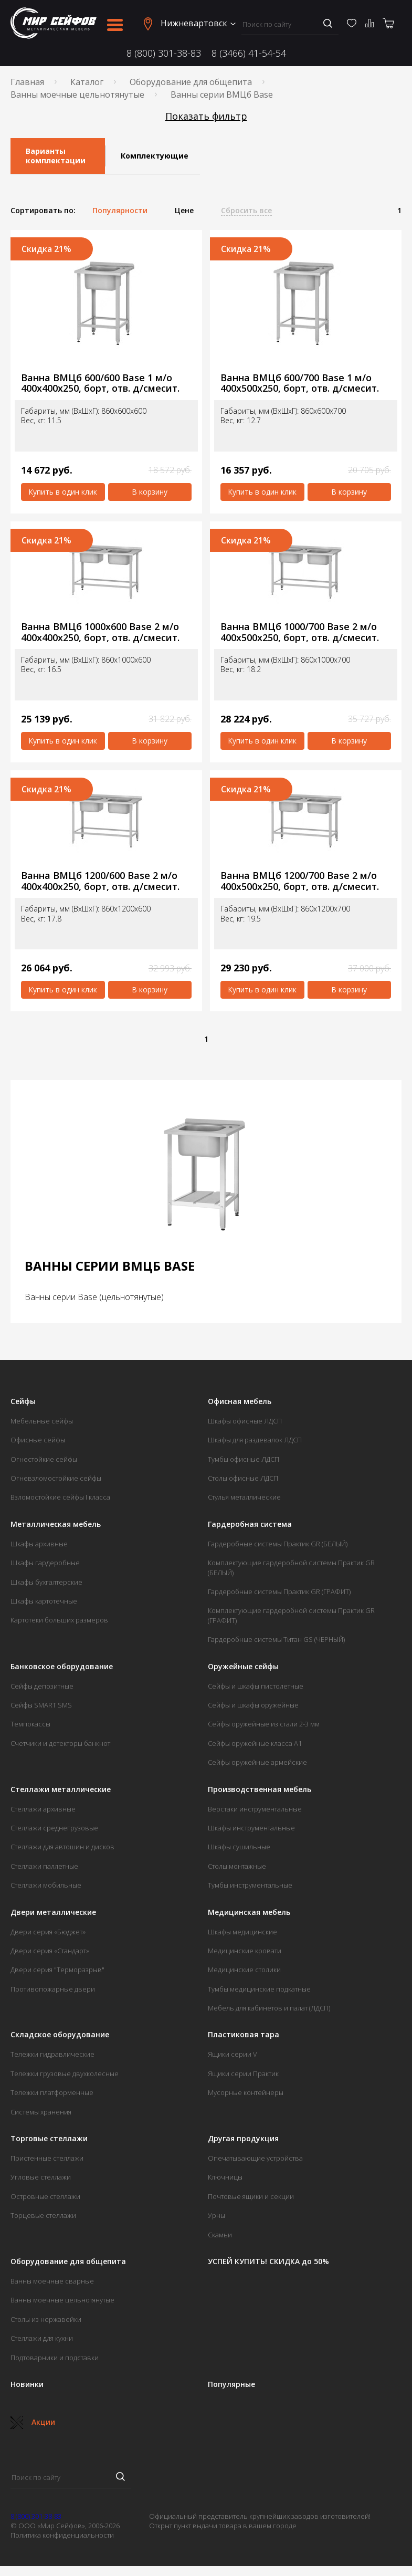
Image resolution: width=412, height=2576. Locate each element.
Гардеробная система (250, 1524)
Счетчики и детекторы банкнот (60, 1743)
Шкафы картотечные (43, 1601)
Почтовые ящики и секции (251, 2196)
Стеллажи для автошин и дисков (62, 1846)
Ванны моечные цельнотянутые (77, 94)
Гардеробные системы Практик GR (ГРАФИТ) (279, 1591)
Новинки (27, 2384)
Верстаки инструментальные (255, 1809)
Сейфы (23, 1401)
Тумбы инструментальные (250, 1885)
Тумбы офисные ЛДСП (243, 1459)
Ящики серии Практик (243, 2073)
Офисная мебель (239, 1401)
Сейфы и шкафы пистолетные (255, 1686)
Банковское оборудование (61, 1666)
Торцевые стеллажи (43, 2215)
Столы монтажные (237, 1866)
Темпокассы (30, 1724)
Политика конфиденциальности (62, 2535)
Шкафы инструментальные (251, 1827)
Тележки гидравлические (52, 2054)
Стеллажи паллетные (44, 1866)
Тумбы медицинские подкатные (259, 1989)
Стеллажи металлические (60, 1789)
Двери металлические (53, 1912)
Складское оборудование (59, 2034)
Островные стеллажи (45, 2196)
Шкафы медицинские (242, 1931)
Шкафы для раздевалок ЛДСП (255, 1439)
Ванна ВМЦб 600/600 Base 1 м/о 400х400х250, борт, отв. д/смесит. (100, 383)
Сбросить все (246, 210)
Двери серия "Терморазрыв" (57, 1969)
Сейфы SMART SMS (41, 1705)
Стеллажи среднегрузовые (54, 1827)
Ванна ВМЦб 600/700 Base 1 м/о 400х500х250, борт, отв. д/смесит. (299, 383)
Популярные (231, 2384)
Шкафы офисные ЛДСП (245, 1421)
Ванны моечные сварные (52, 2281)
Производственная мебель (259, 1789)
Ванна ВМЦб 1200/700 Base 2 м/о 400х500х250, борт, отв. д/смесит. (299, 881)
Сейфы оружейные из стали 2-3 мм (264, 1724)
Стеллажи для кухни (41, 2338)
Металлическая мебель (55, 1524)
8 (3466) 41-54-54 (249, 53)
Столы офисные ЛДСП (243, 1478)
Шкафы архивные (39, 1543)
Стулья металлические (244, 1497)
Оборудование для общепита (191, 82)
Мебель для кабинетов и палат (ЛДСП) (269, 2008)
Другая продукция (243, 2138)
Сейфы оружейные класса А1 (255, 1743)
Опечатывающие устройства (255, 2158)
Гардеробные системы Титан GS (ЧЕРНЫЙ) (276, 1639)
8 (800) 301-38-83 (163, 53)
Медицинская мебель (249, 1912)
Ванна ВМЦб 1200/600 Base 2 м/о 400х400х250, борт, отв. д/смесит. (100, 881)
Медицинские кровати (244, 1950)
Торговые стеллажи (49, 2138)
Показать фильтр (206, 116)
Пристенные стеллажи (46, 2158)
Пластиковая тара (243, 2034)
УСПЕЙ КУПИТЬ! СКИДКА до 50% (268, 2261)
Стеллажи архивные (43, 1809)
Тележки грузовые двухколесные (64, 2073)
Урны (216, 2215)
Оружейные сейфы (243, 1666)
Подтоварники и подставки (54, 2357)
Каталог (86, 82)
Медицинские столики (244, 1969)
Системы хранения (40, 2112)
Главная (27, 82)
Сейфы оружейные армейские (257, 1762)
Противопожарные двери (52, 1989)
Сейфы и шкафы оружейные (253, 1705)
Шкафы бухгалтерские (46, 1582)
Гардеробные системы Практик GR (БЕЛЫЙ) (277, 1543)
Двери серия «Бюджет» (48, 1931)
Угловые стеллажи (40, 2177)
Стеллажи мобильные (45, 1885)
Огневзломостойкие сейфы (55, 1478)
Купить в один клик (62, 492)
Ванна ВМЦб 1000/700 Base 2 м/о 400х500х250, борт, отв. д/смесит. (299, 632)
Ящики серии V (232, 2054)
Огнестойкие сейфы (43, 1459)
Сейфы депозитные (41, 1686)
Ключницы (225, 2177)
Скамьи (220, 2234)
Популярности (119, 210)
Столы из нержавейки (45, 2319)
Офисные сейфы (37, 1439)
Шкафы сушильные (239, 1846)
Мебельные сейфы (41, 1421)
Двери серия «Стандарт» (49, 1950)
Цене (184, 210)
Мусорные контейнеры (245, 2092)
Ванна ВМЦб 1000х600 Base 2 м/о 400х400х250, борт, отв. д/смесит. (100, 632)
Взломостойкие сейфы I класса (60, 1497)
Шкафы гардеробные (45, 1562)
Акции (32, 2422)
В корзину (149, 492)
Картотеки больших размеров (59, 1620)
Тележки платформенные (51, 2092)
